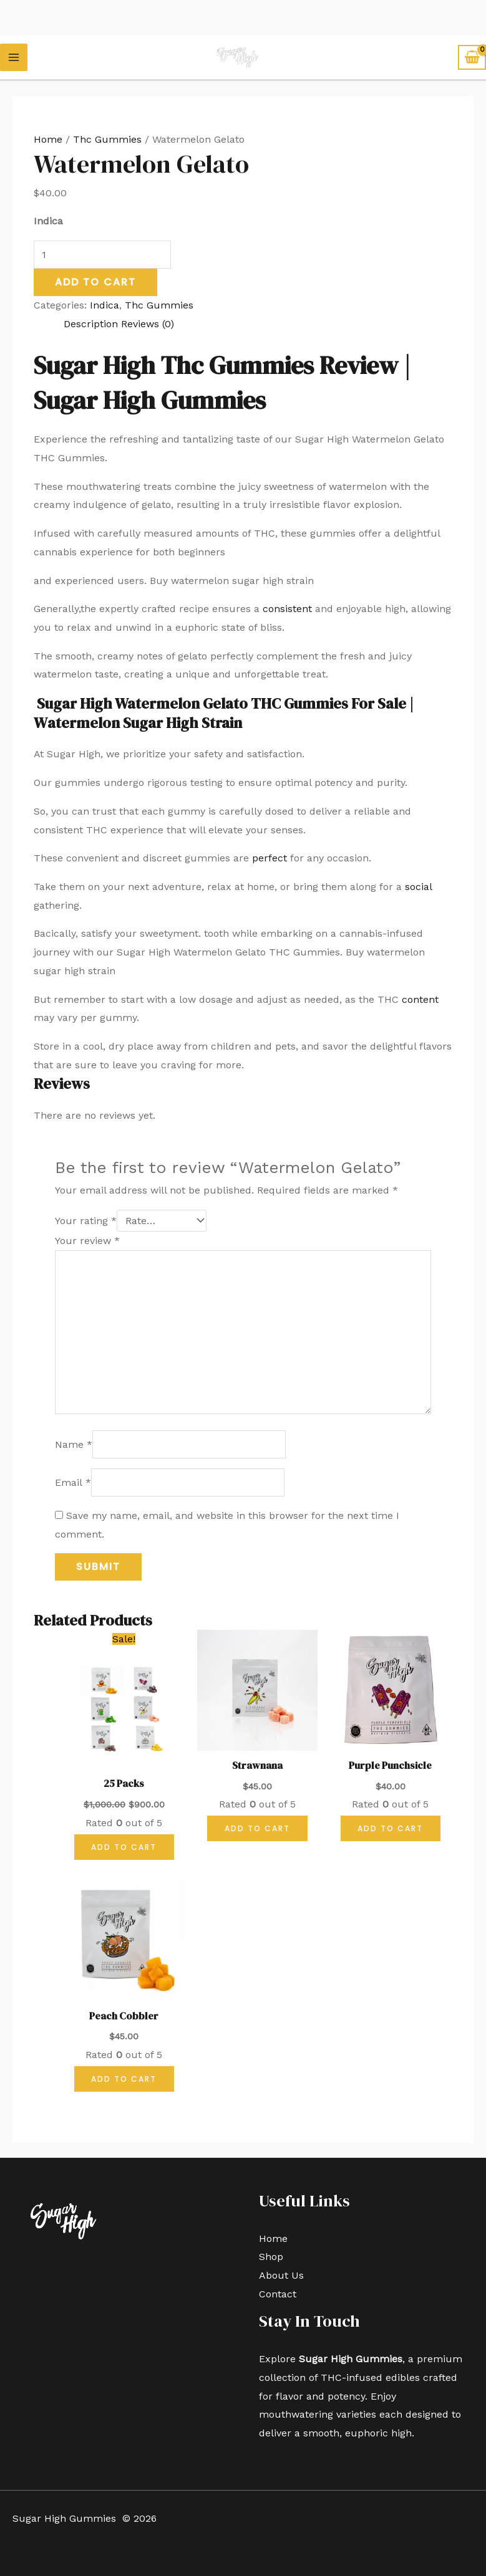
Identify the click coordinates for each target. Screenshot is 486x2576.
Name (73, 1444)
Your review (87, 1241)
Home (48, 139)
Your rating (86, 1221)
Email (73, 1482)
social (418, 887)
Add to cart (95, 282)
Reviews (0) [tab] (147, 324)
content (420, 999)
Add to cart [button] (124, 1847)
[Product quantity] (102, 255)
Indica (104, 305)
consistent (287, 609)
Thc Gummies (107, 139)
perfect (269, 858)
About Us (281, 2275)
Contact (277, 2294)
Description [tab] (91, 324)
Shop (271, 2256)
